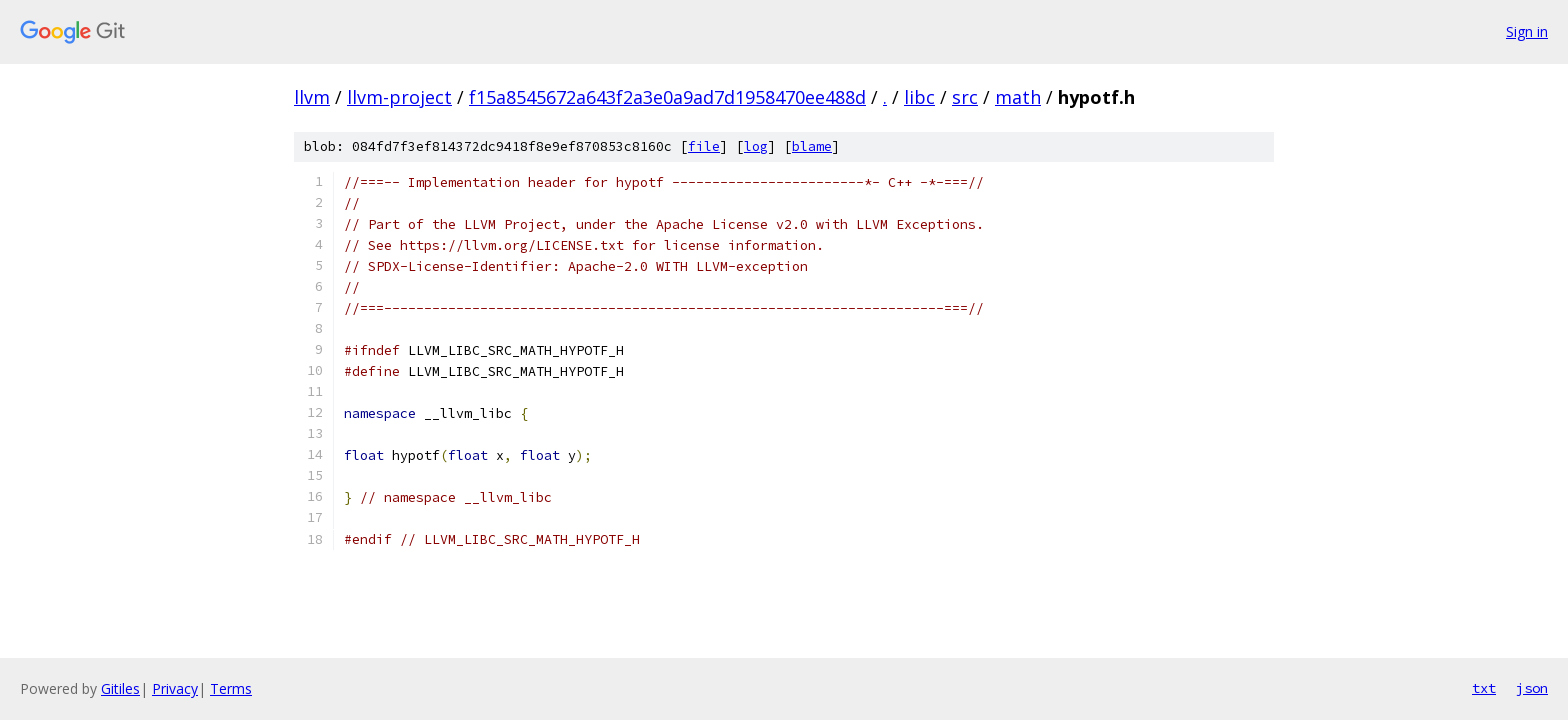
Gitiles (120, 688)
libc (919, 97)
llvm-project (399, 97)
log (756, 146)
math (1018, 97)
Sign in (1527, 31)
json (1532, 688)
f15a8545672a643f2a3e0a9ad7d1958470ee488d (667, 97)
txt (1484, 688)
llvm (312, 97)
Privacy (175, 688)
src (965, 97)
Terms (231, 688)
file (704, 146)
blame (812, 146)
